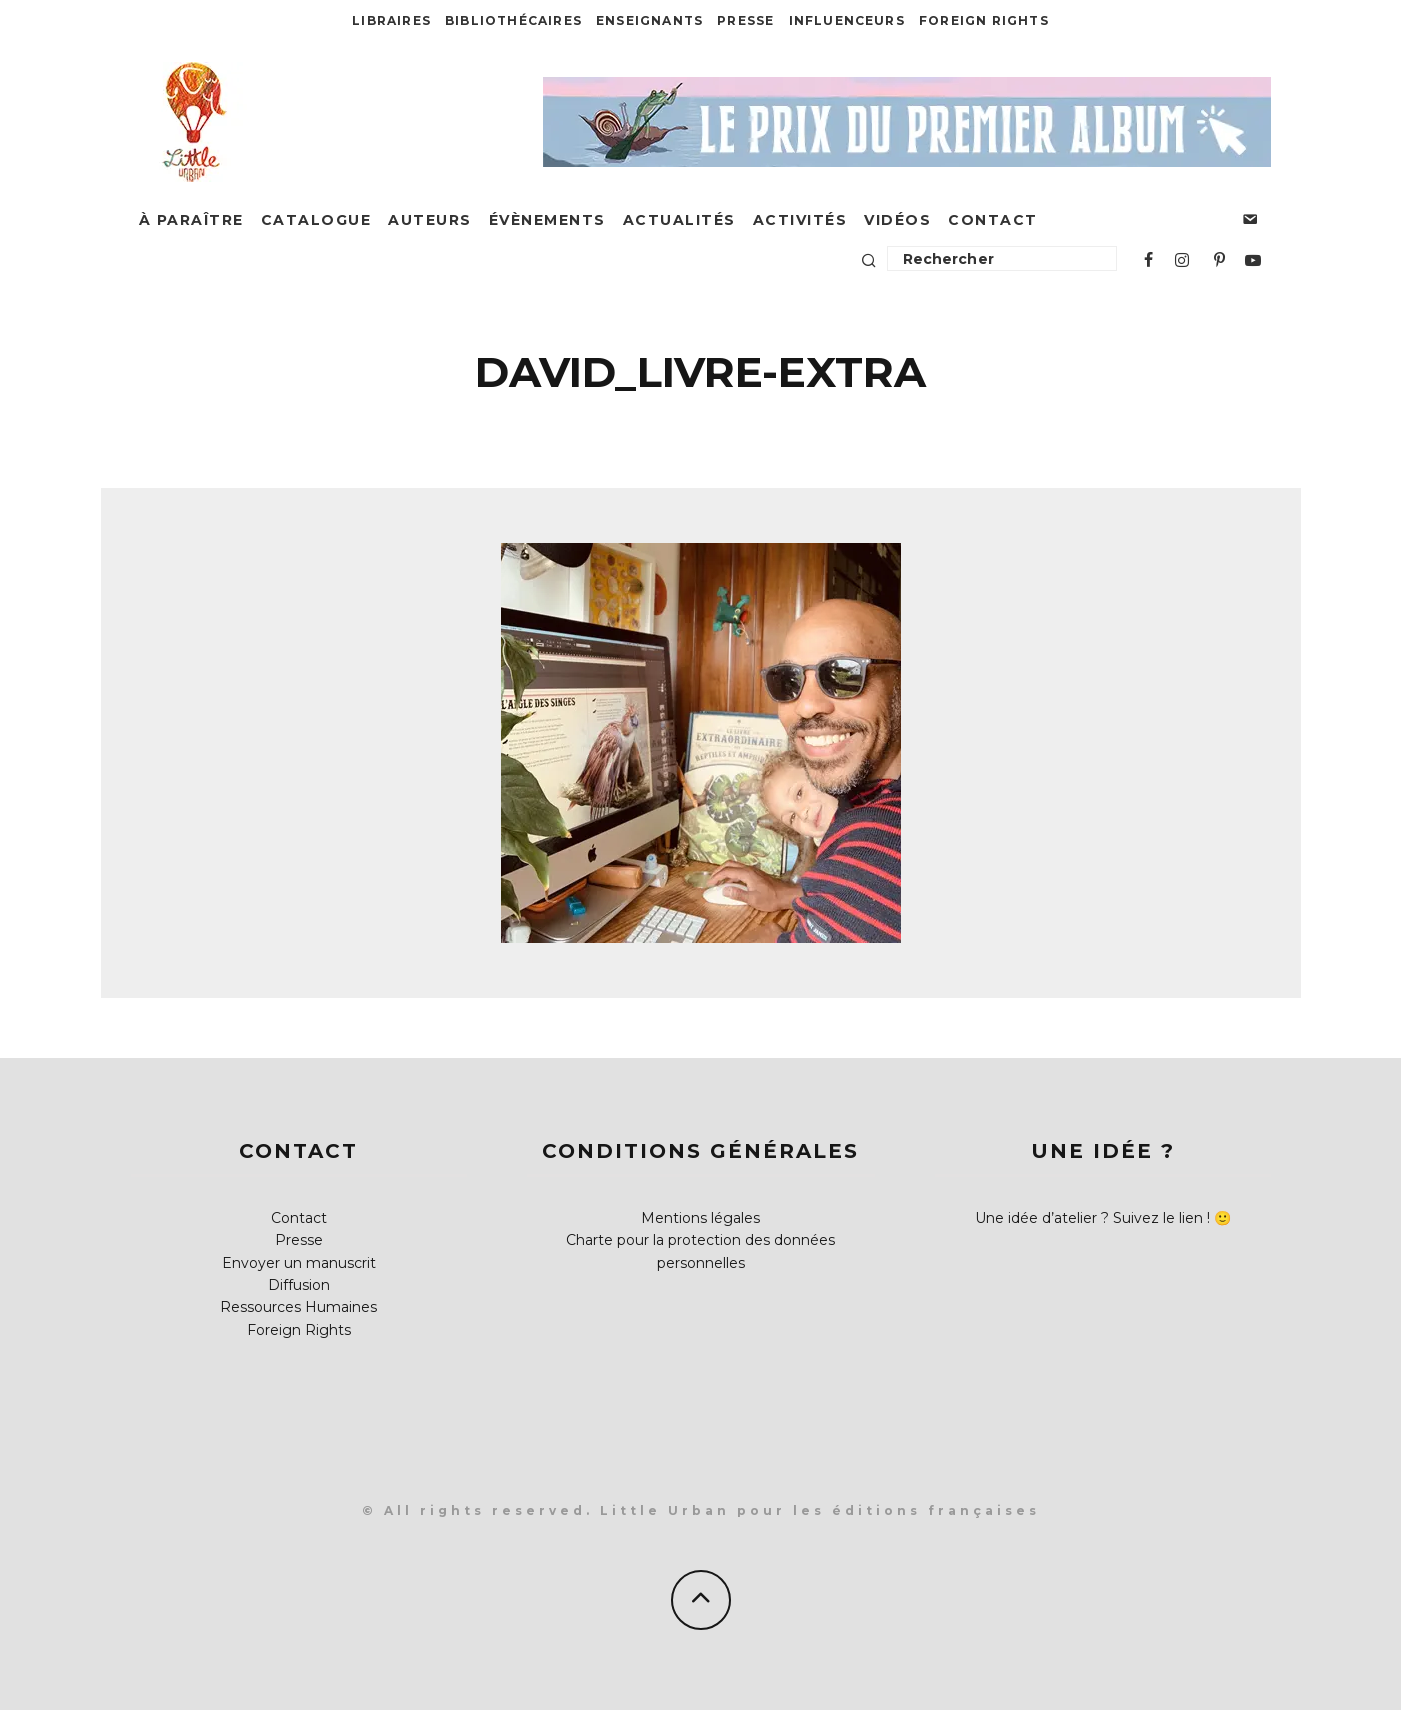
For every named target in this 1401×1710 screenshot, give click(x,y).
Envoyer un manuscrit (299, 1263)
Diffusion (299, 1285)
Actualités (679, 220)
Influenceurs (847, 20)
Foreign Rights (984, 20)
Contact (993, 220)
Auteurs (430, 220)
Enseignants (649, 20)
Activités (800, 220)
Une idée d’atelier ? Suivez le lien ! (1092, 1218)
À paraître (191, 220)
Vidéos (897, 220)
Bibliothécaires (513, 20)
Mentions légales (700, 1218)
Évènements (547, 220)
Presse (745, 20)
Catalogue (316, 220)
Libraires (391, 20)
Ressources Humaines (298, 1307)
